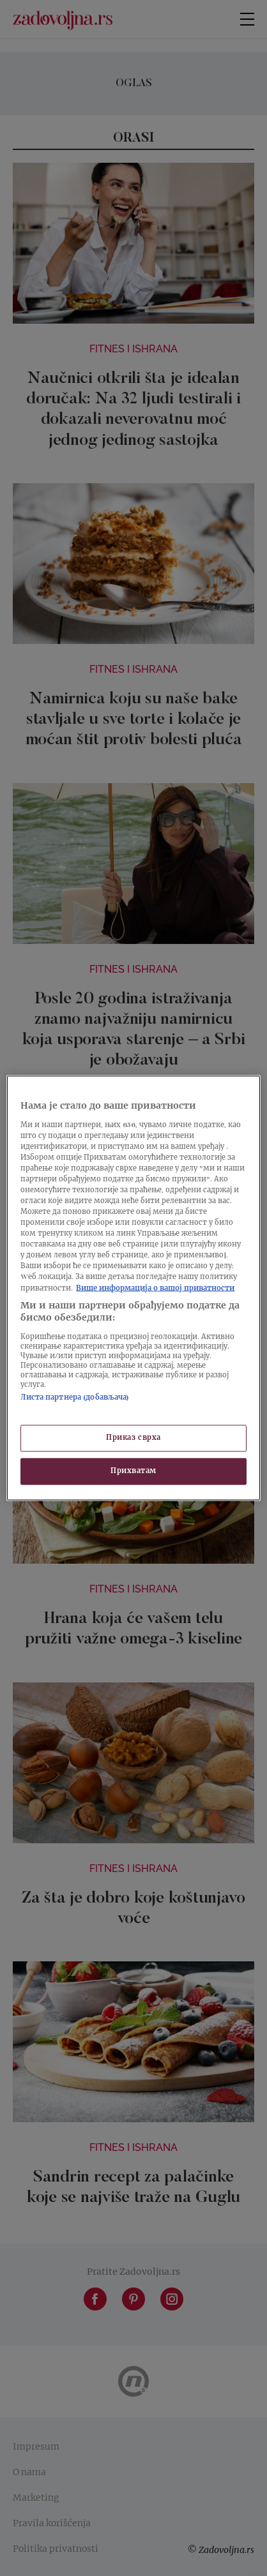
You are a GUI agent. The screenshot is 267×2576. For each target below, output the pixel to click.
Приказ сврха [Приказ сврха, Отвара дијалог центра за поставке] (133, 1438)
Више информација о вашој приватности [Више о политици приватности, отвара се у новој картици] (155, 1288)
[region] (133, 1288)
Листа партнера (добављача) (74, 1397)
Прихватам (133, 1471)
